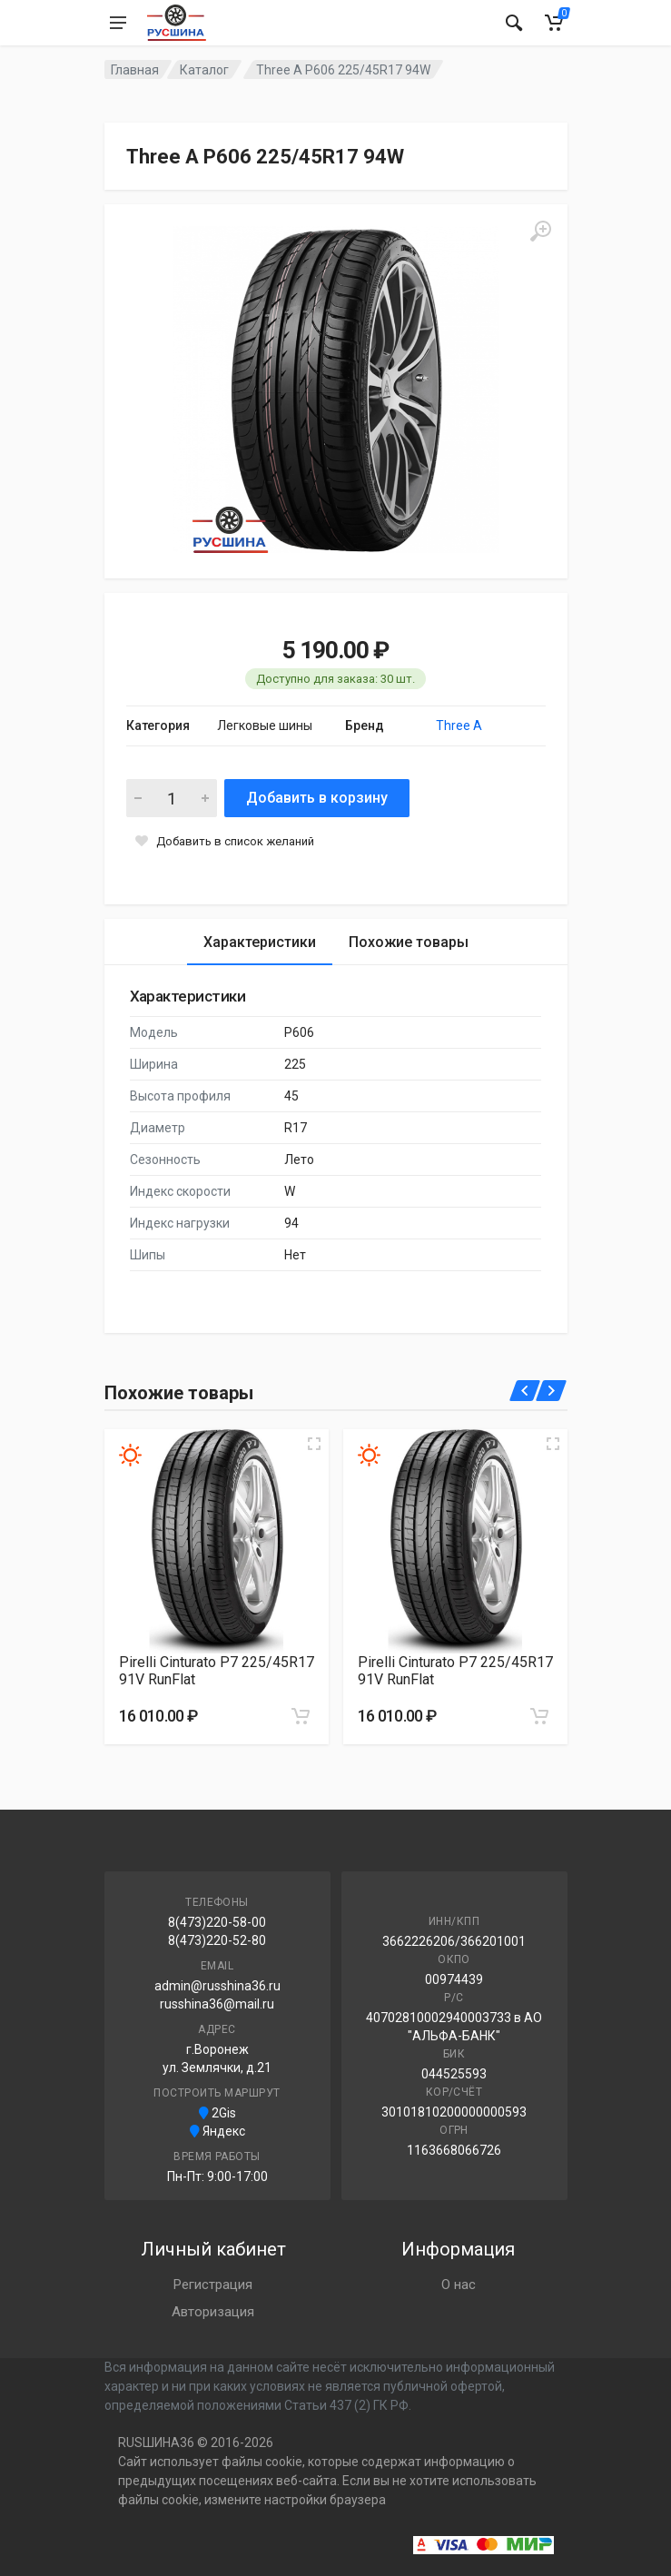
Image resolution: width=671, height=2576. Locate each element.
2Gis (217, 2113)
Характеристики (259, 942)
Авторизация (213, 2312)
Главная (135, 70)
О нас (458, 2284)
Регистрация (212, 2284)
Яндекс (217, 2131)
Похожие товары (409, 942)
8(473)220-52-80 (217, 1940)
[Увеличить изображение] (314, 1443)
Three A (459, 725)
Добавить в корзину (317, 797)
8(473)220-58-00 (217, 1922)
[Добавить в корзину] (300, 1716)
